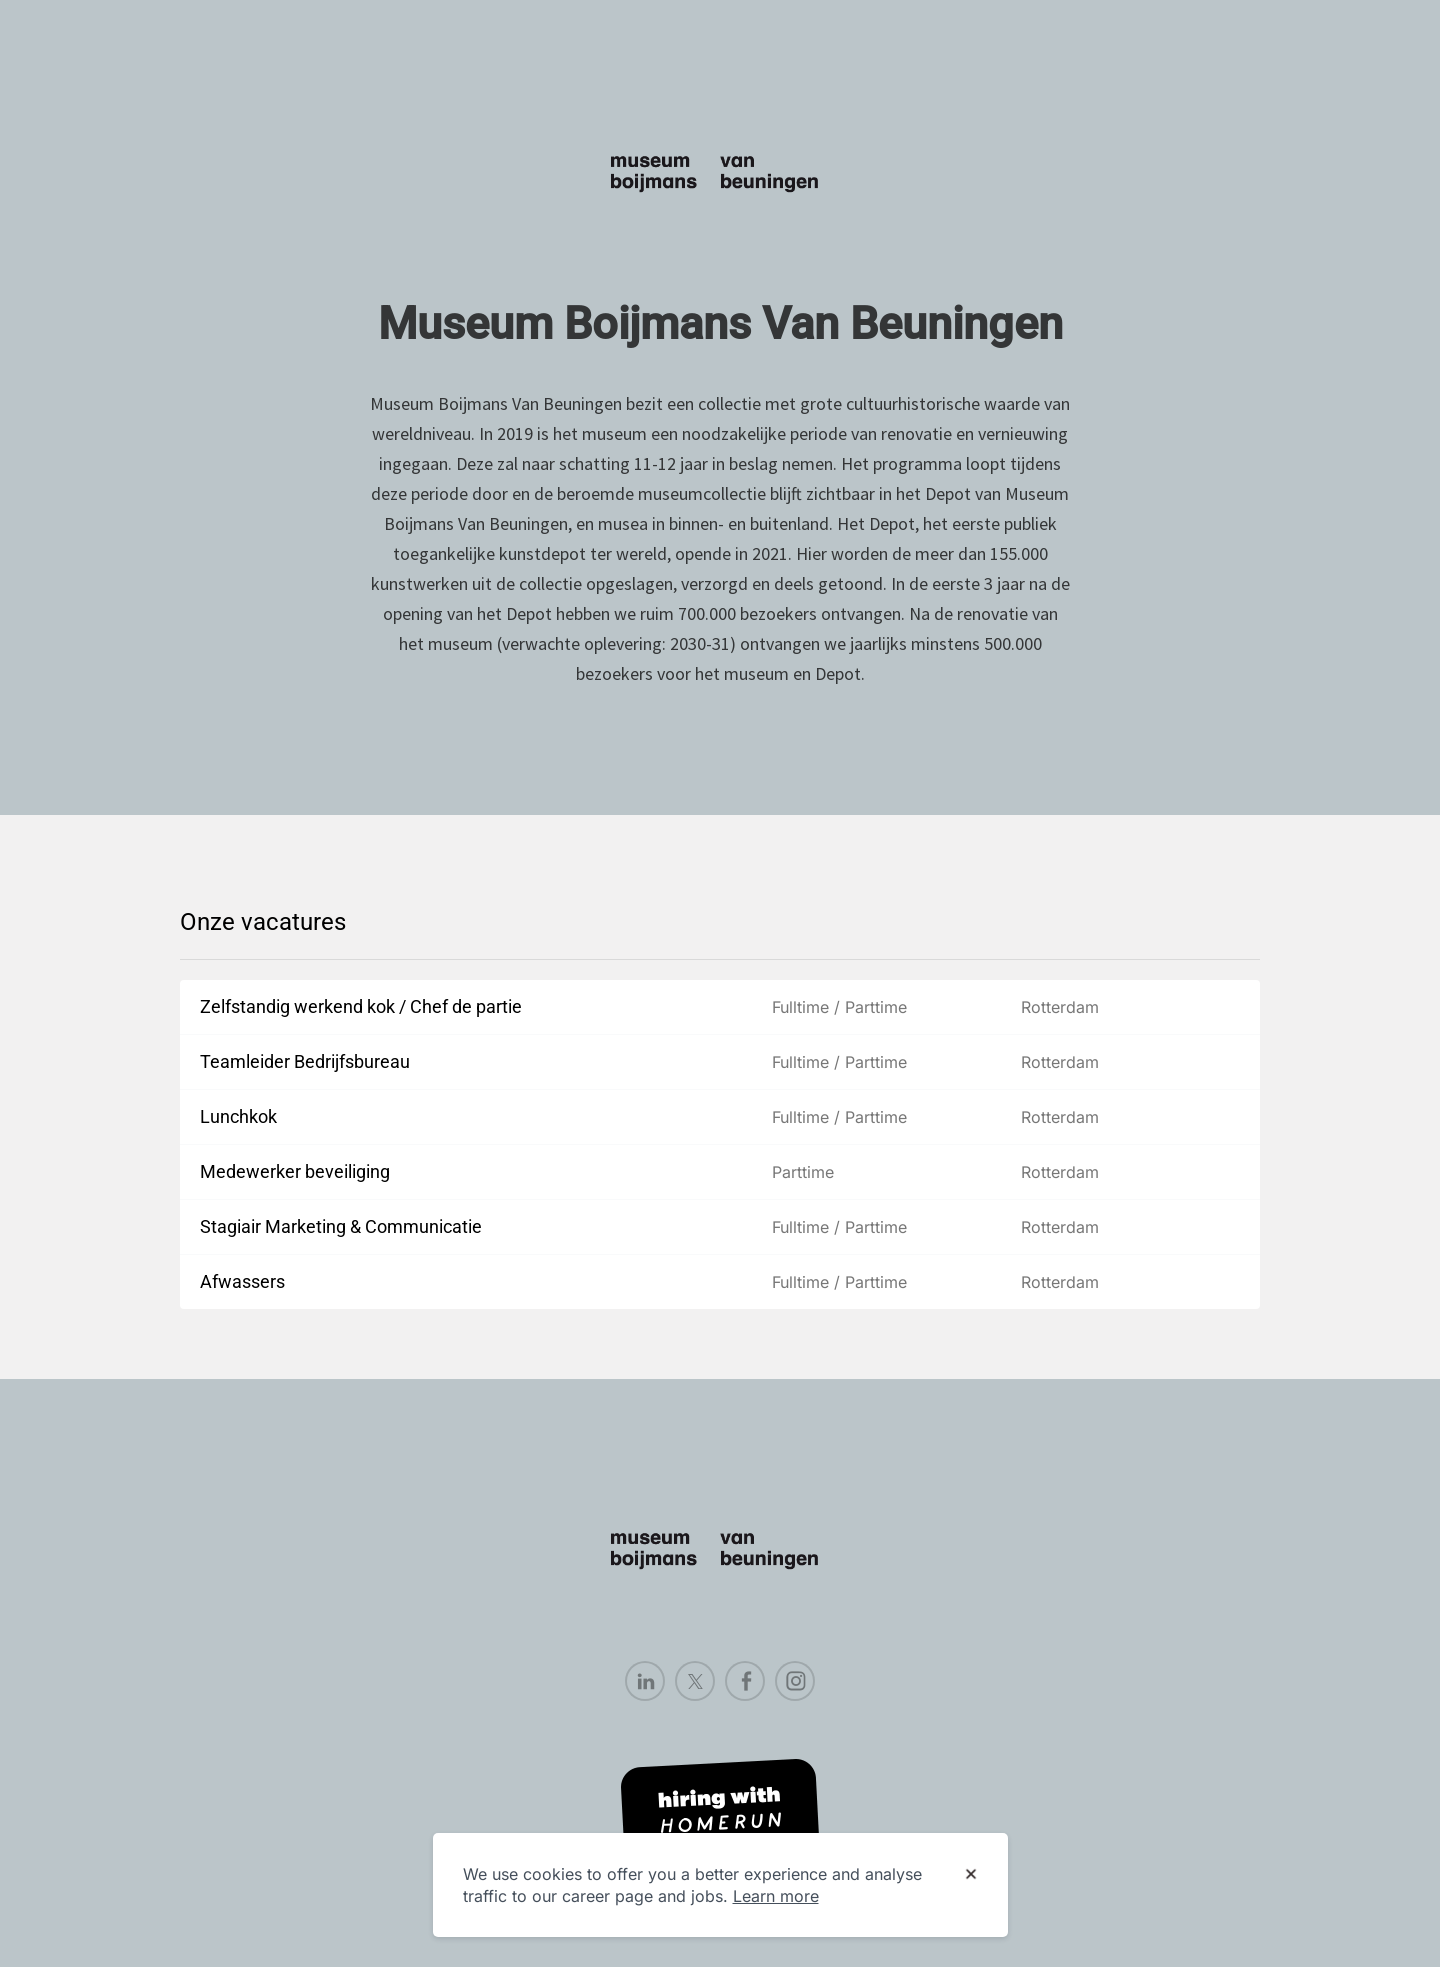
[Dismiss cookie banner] (971, 1875)
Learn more (776, 1896)
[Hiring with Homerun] (720, 1812)
